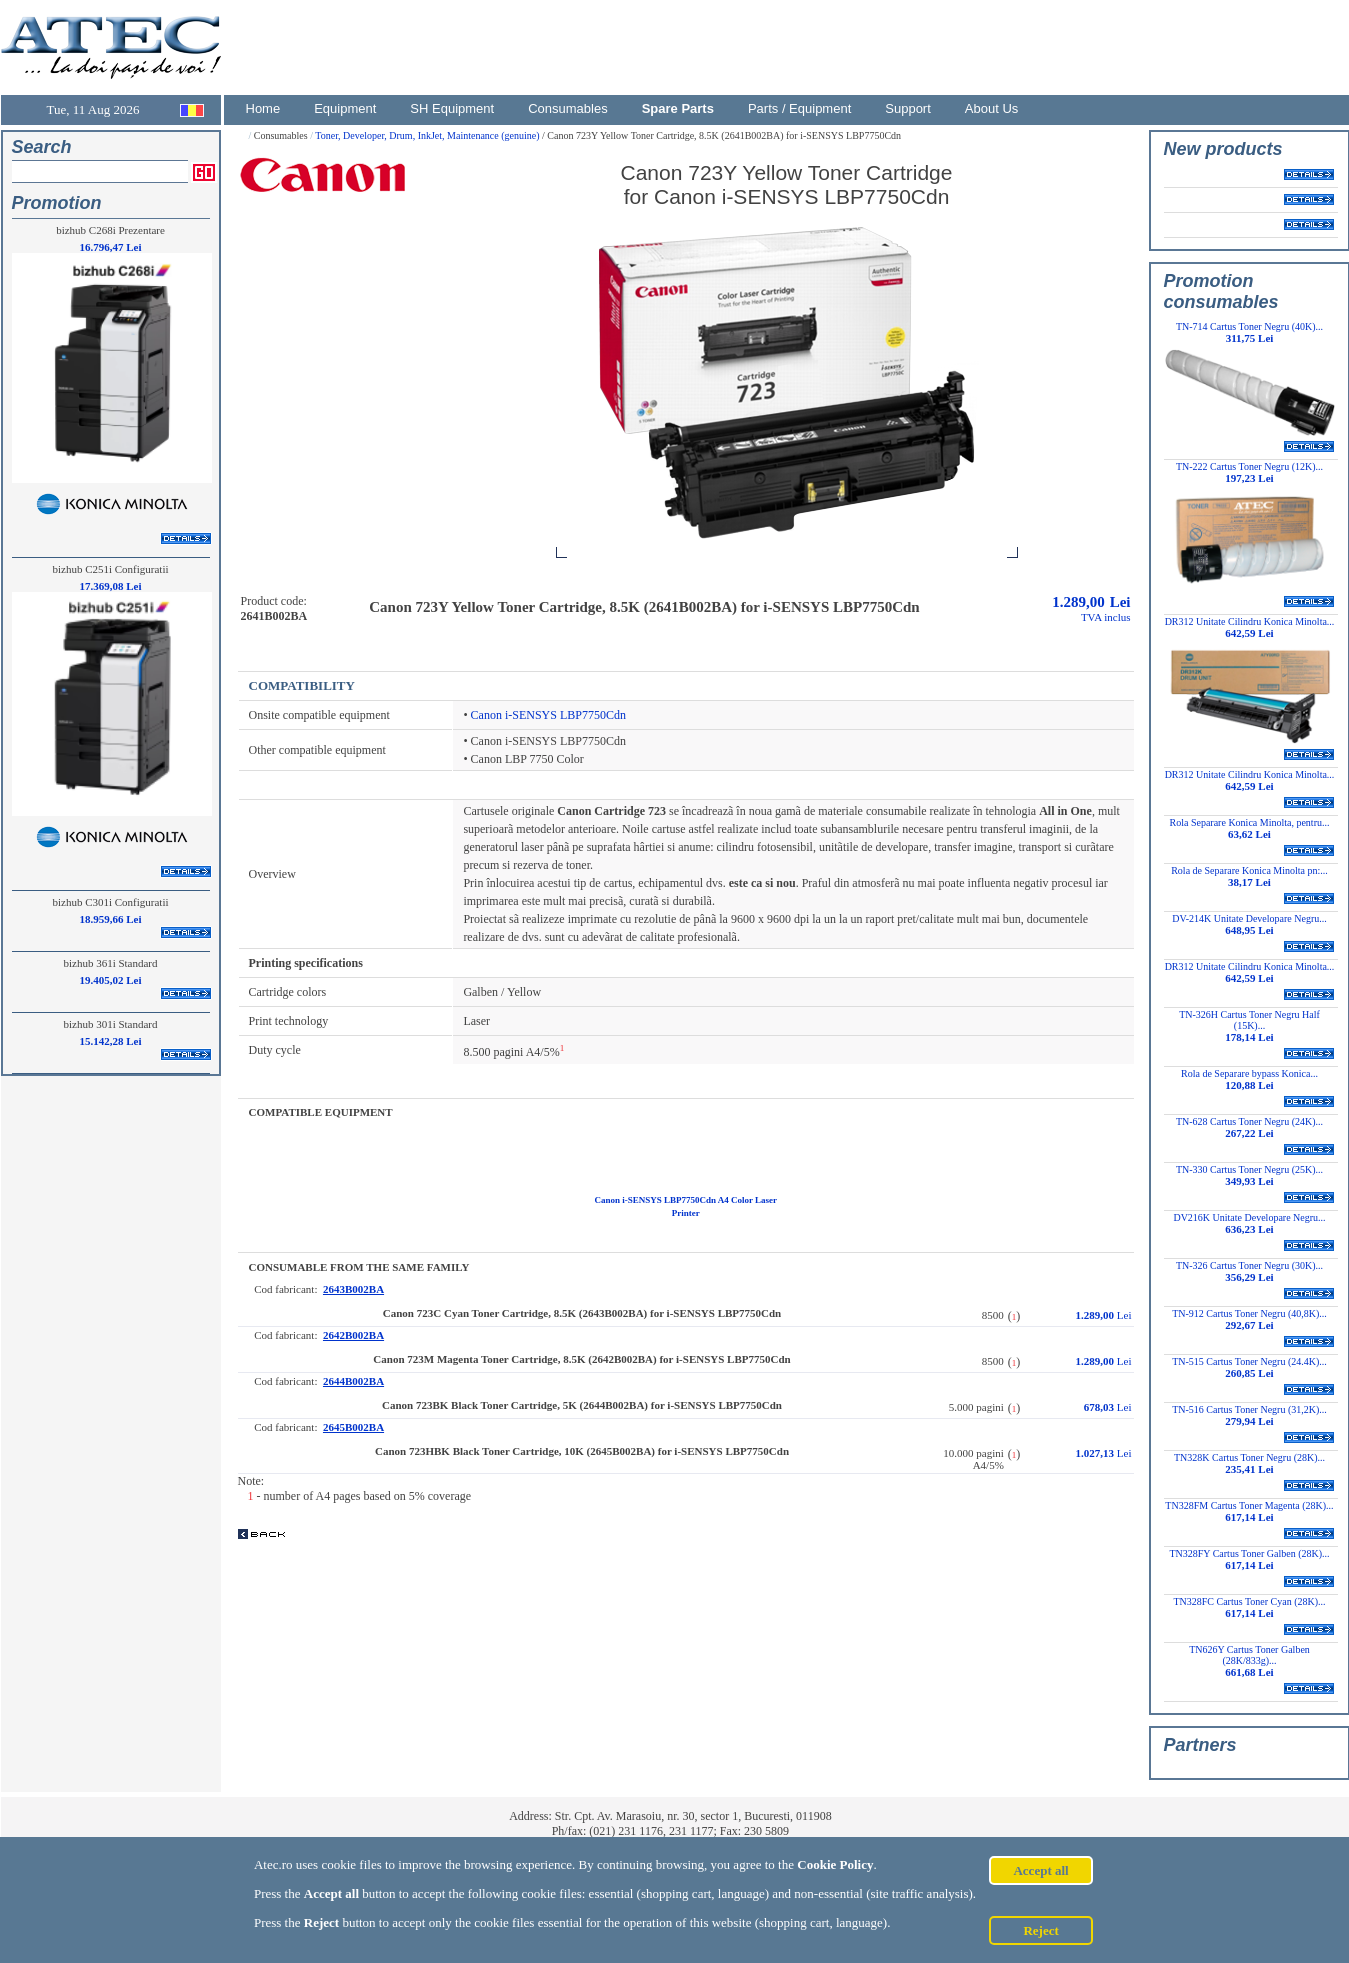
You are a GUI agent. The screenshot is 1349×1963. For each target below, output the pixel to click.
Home (263, 108)
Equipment (345, 108)
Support (908, 108)
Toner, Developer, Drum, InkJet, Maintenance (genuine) (428, 135)
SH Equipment (452, 108)
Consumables (568, 108)
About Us (991, 108)
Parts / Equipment (799, 108)
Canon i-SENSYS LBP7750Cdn (548, 715)
